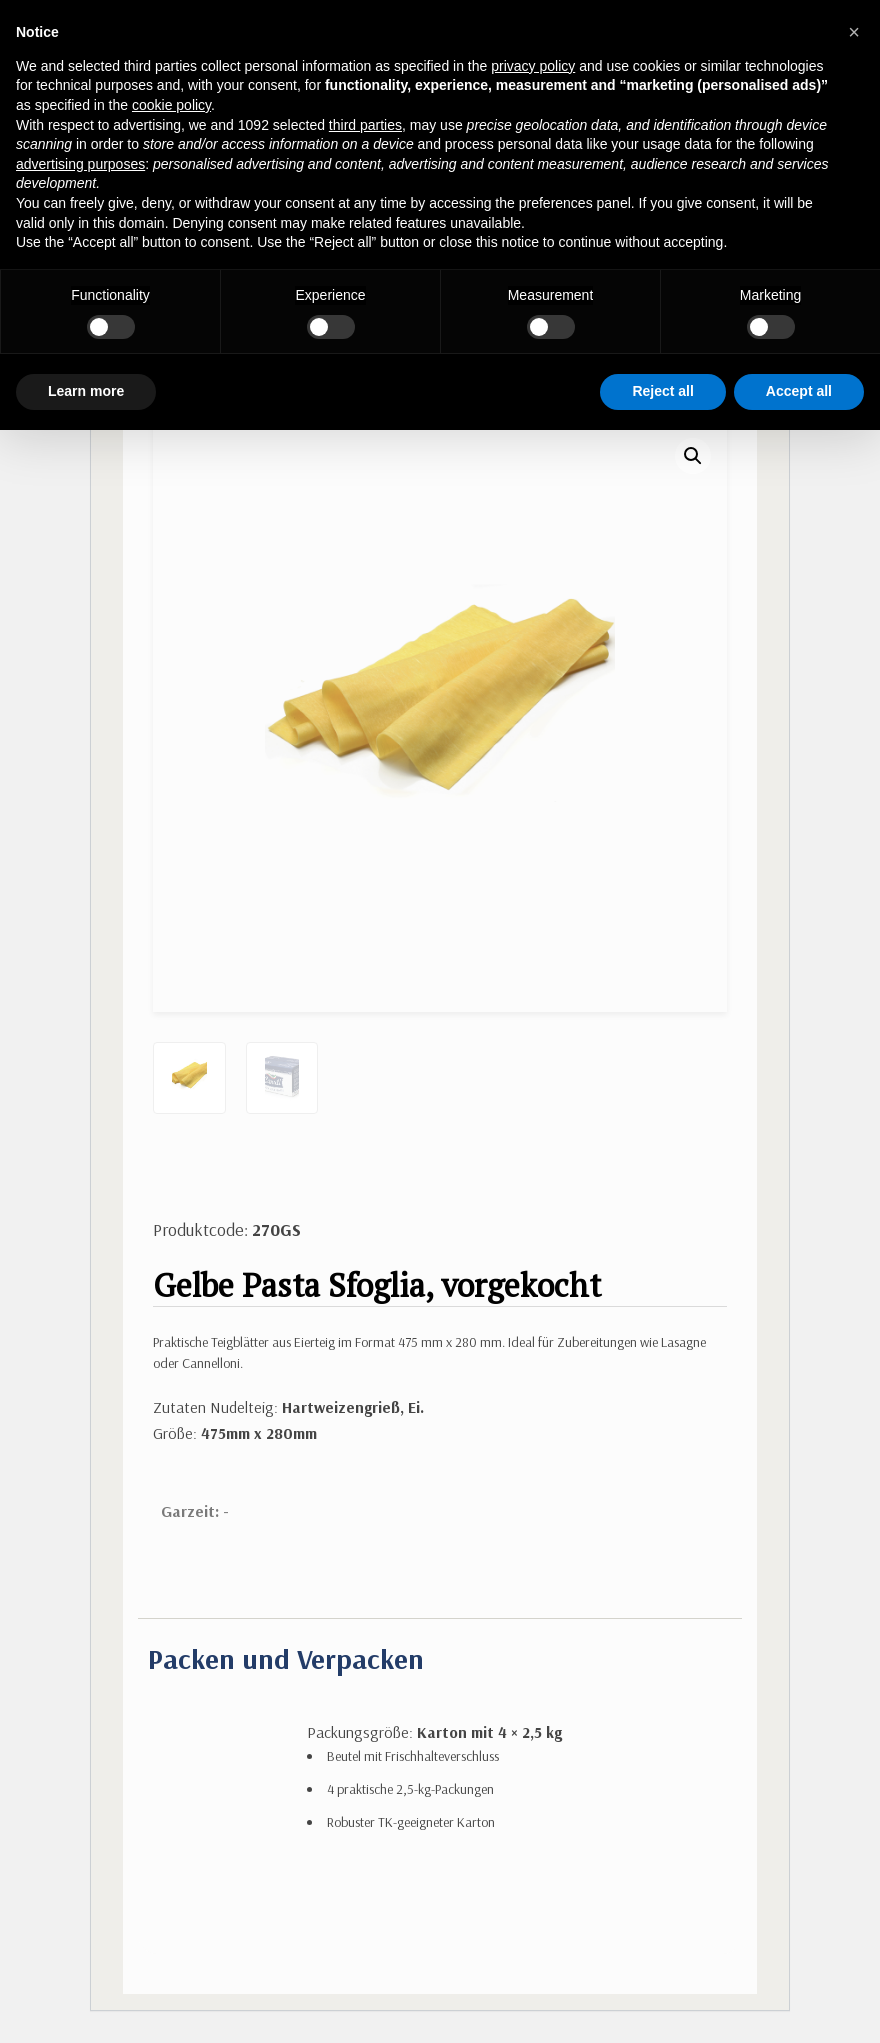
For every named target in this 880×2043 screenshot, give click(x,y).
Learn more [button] (86, 391)
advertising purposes (80, 164)
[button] (693, 456)
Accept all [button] (799, 391)
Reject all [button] (662, 391)
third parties (365, 125)
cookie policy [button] (171, 105)
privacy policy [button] (533, 66)
